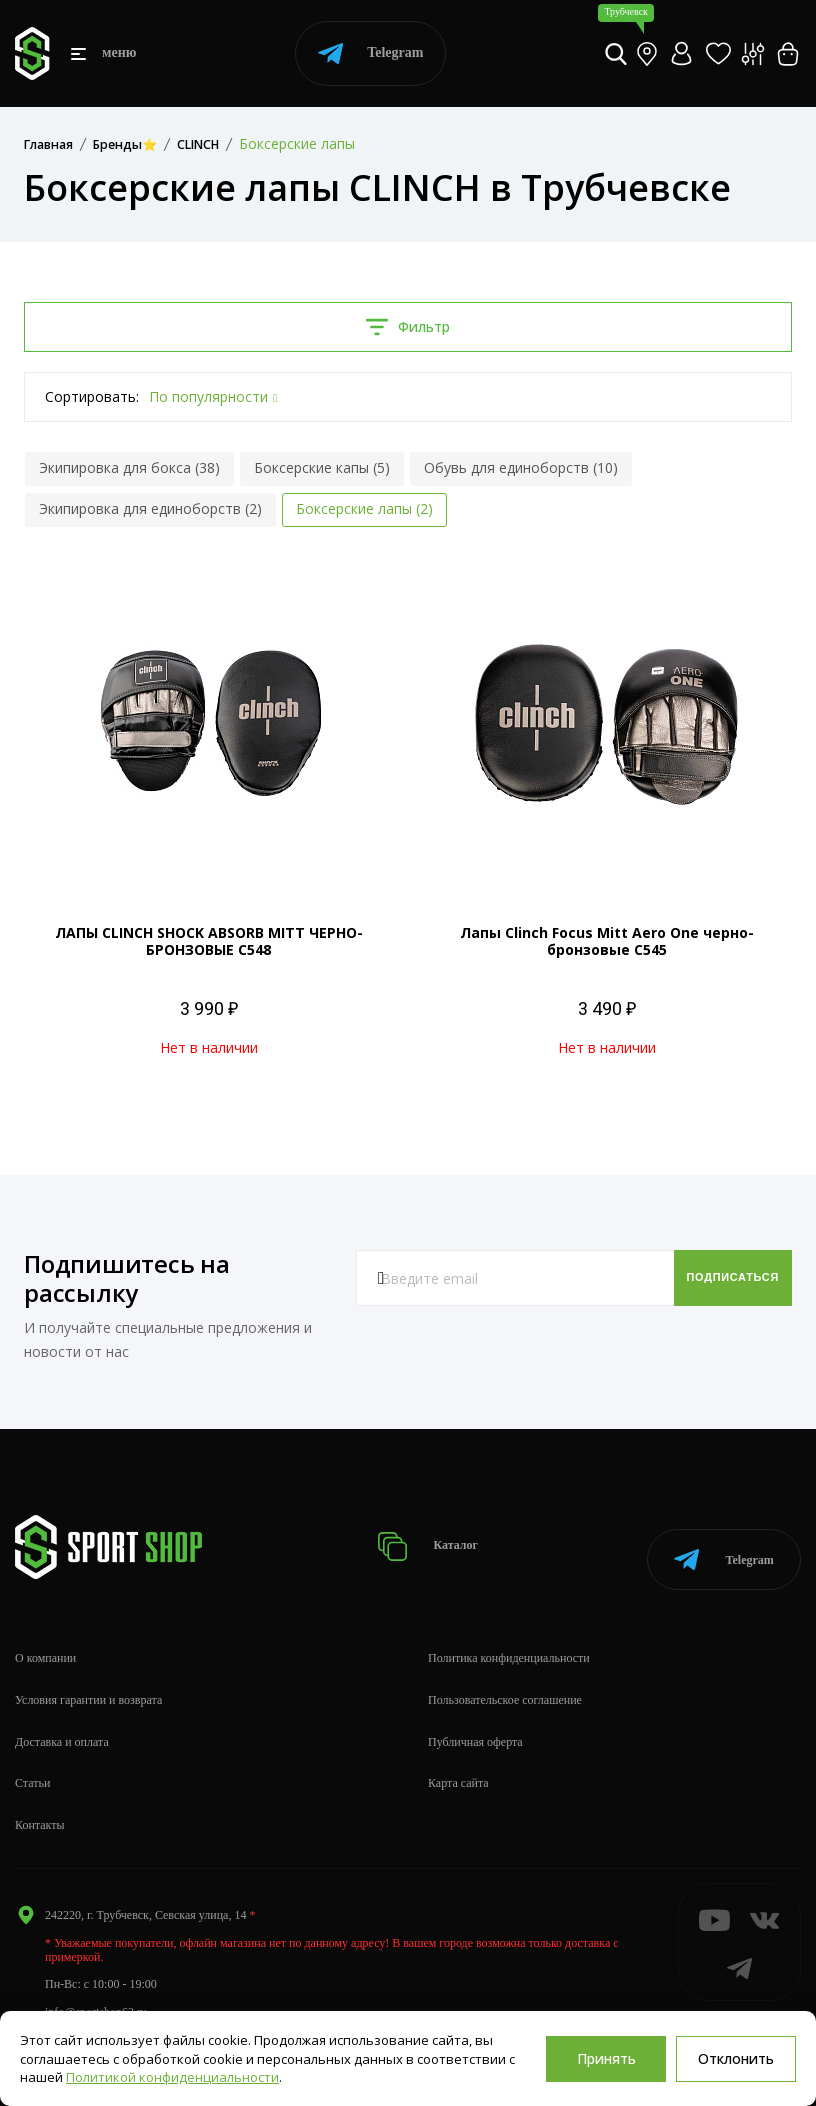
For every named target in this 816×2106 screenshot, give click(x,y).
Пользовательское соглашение (505, 1679)
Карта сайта (458, 1762)
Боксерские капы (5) (322, 467)
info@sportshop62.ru (96, 1990)
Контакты (40, 1804)
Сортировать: (92, 396)
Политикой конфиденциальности (172, 2077)
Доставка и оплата (62, 1720)
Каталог (434, 1536)
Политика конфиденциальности (509, 1637)
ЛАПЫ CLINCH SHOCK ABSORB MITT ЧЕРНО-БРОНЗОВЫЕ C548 (209, 941)
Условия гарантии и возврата (88, 1679)
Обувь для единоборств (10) (521, 467)
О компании (45, 1637)
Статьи (32, 1762)
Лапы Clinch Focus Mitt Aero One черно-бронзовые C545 (607, 941)
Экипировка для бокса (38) (129, 467)
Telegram (370, 53)
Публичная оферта (475, 1720)
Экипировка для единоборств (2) (150, 508)
